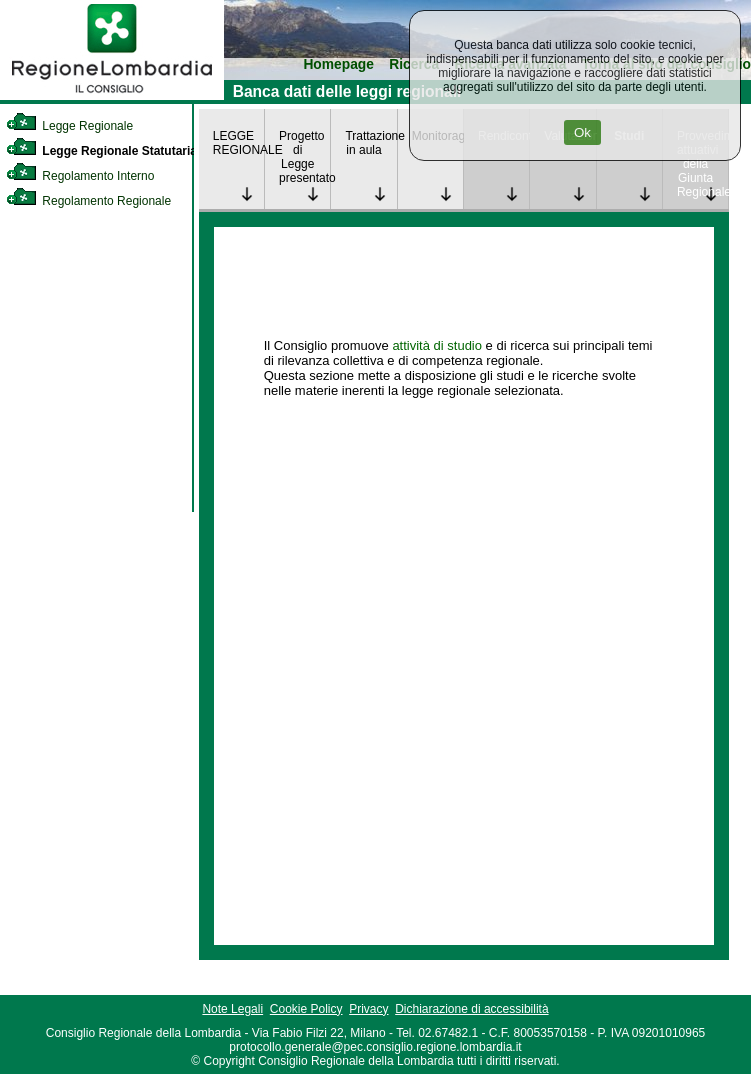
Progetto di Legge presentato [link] (304, 157)
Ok (582, 132)
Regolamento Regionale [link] (88, 201)
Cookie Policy (306, 1009)
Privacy (368, 1009)
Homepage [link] (338, 64)
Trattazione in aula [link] (370, 143)
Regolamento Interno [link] (80, 176)
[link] (112, 96)
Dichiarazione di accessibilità (471, 1009)
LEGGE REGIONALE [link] (238, 143)
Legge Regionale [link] (69, 126)
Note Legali (232, 1009)
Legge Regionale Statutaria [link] (101, 151)
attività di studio (437, 345)
